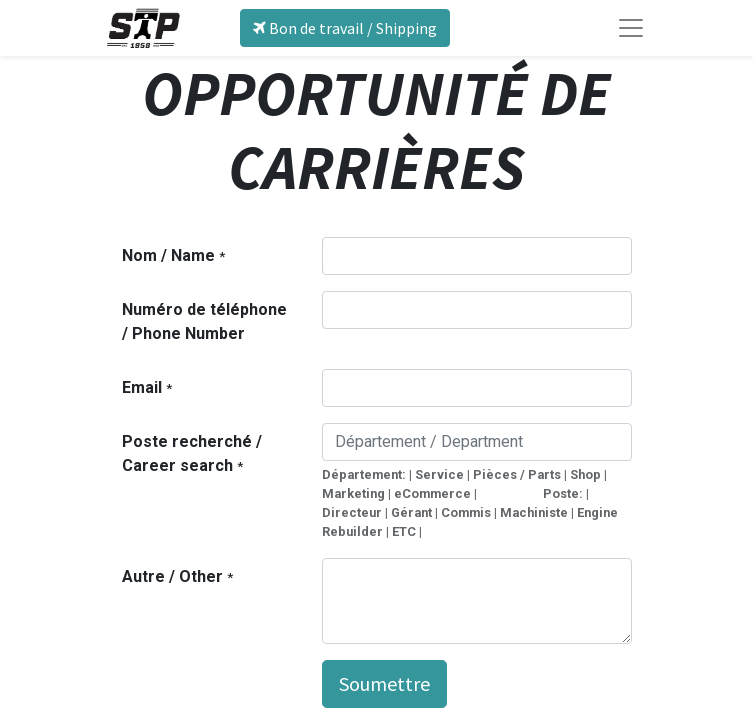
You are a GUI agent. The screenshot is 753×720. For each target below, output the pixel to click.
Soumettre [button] (384, 683)
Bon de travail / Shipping (345, 28)
